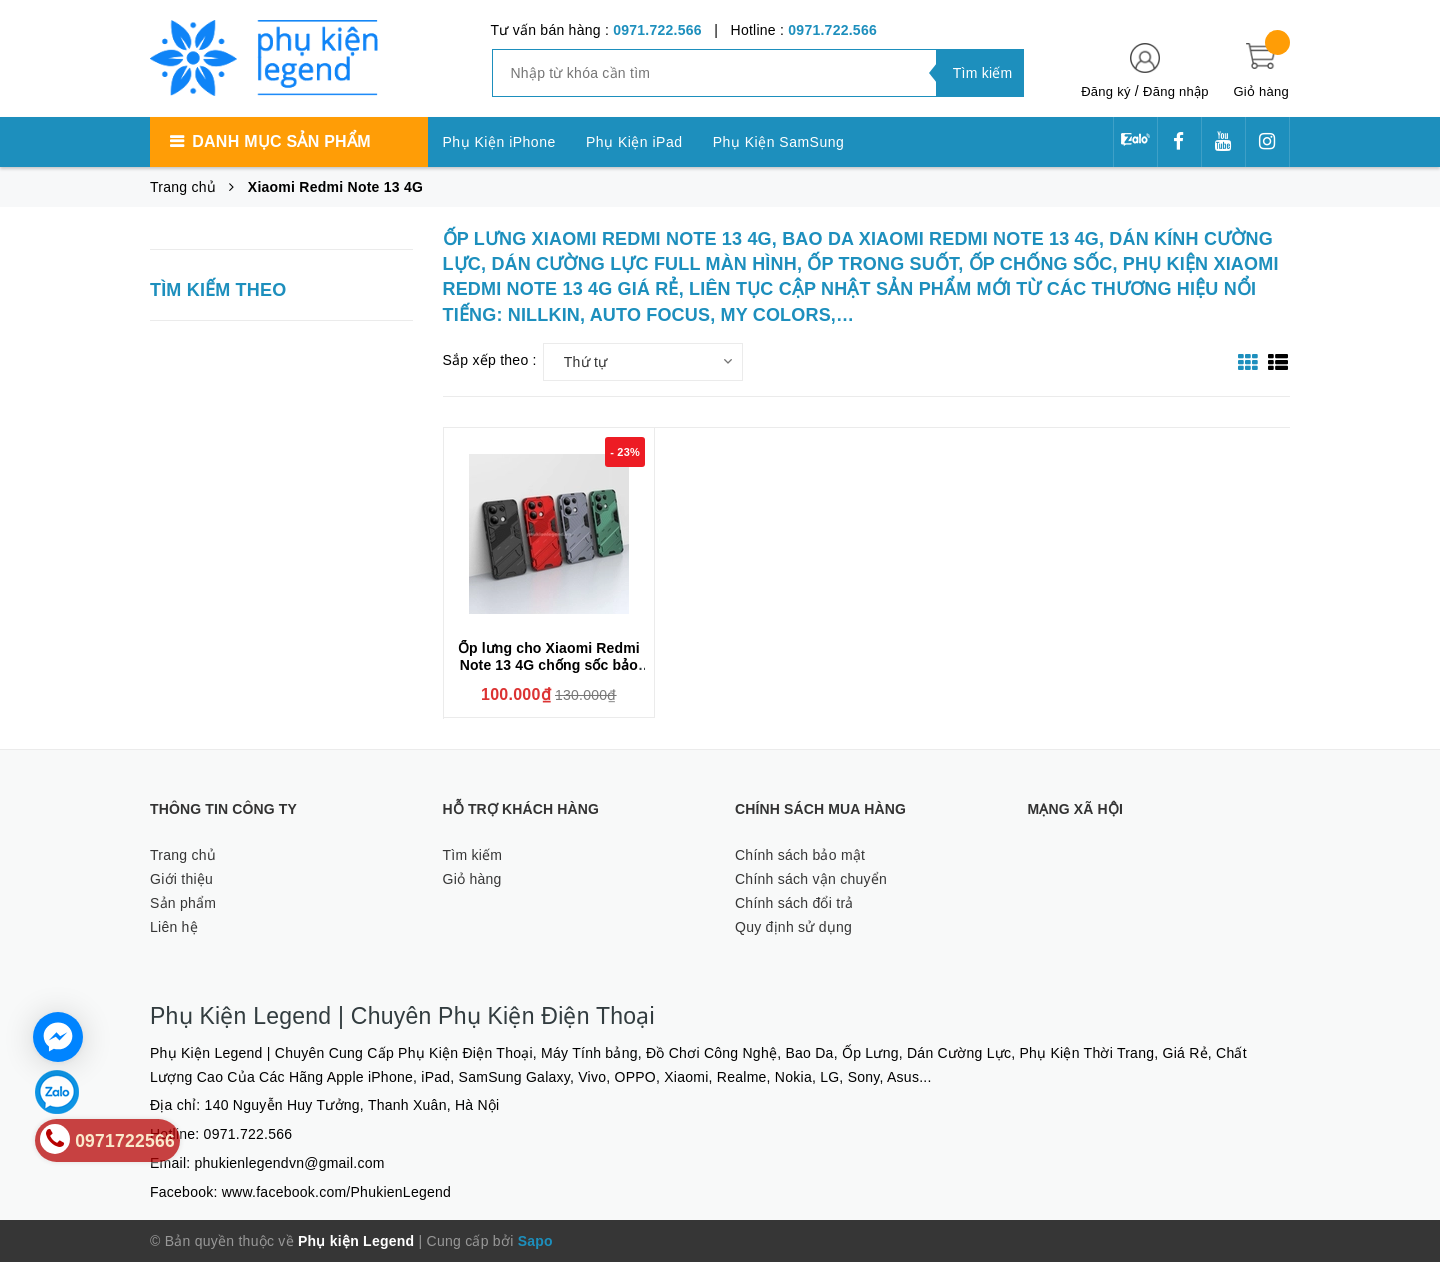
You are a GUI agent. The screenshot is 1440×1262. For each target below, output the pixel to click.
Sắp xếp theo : (490, 360)
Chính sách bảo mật (800, 855)
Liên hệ (174, 927)
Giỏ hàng (472, 879)
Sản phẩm (183, 903)
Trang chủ (183, 855)
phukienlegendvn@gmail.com (290, 1163)
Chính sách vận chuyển (811, 879)
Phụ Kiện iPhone (499, 142)
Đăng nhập (1176, 91)
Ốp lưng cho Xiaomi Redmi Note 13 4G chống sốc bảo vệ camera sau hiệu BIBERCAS (549, 673)
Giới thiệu (181, 879)
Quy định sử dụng (793, 927)
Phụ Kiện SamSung (779, 142)
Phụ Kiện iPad (634, 142)
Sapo (535, 1241)
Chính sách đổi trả (794, 903)
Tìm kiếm (473, 855)
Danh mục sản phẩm (281, 141)
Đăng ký (1105, 91)
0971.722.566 (657, 30)
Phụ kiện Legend (356, 1241)
